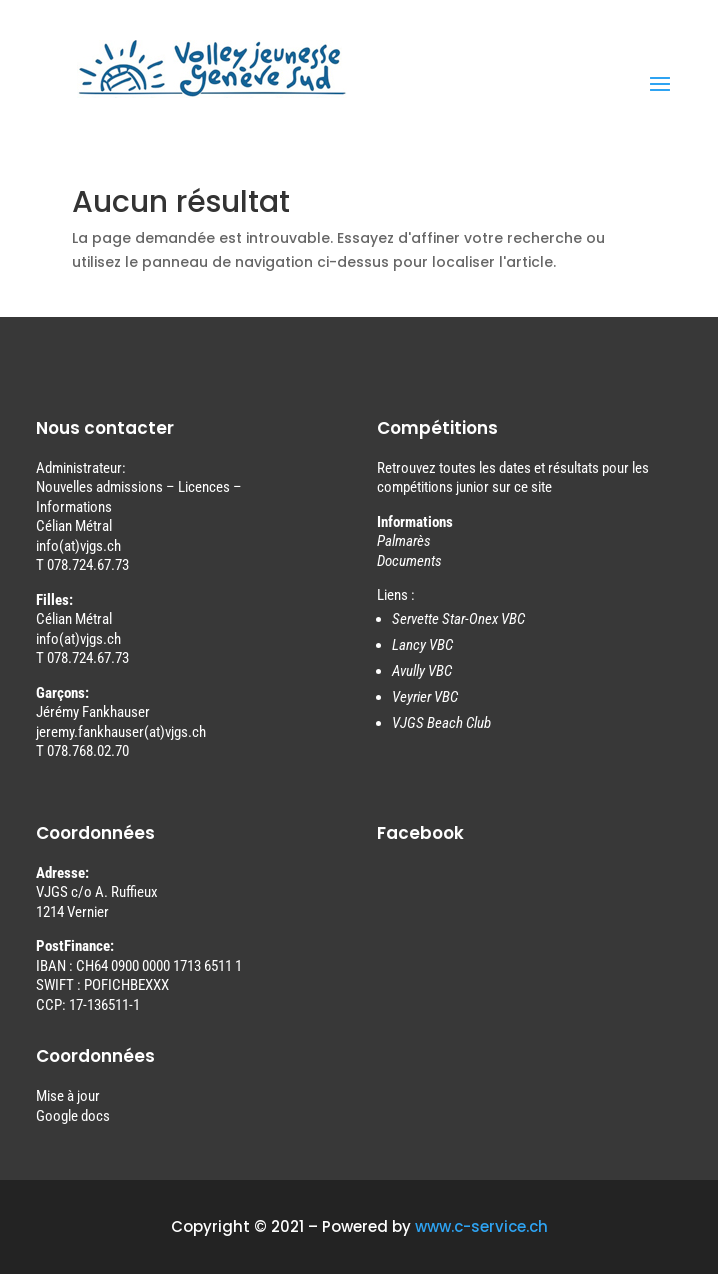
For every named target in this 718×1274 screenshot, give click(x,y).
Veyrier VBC (425, 697)
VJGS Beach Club (441, 723)
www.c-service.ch (481, 1226)
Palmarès (404, 541)
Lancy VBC (422, 645)
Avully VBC (422, 671)
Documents (409, 561)
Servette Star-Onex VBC (458, 619)
